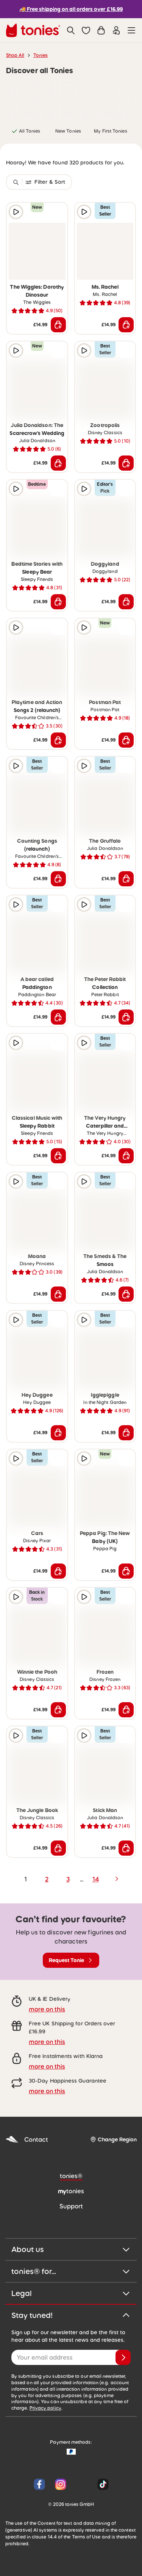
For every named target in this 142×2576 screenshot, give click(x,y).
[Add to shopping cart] (58, 324)
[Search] (70, 30)
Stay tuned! (71, 2315)
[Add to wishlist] (58, 211)
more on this (47, 2009)
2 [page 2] (46, 1879)
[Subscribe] (123, 2357)
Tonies (40, 55)
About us (71, 2249)
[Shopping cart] (101, 30)
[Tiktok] (101, 2484)
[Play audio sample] (15, 211)
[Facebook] (39, 2484)
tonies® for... (71, 2271)
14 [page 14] (95, 1879)
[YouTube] (82, 2484)
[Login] (116, 30)
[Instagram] (60, 2484)
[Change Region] (113, 2139)
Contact (26, 2140)
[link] (25, 102)
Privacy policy (45, 2408)
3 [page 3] (68, 1879)
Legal (71, 2293)
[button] (86, 30)
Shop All (15, 55)
